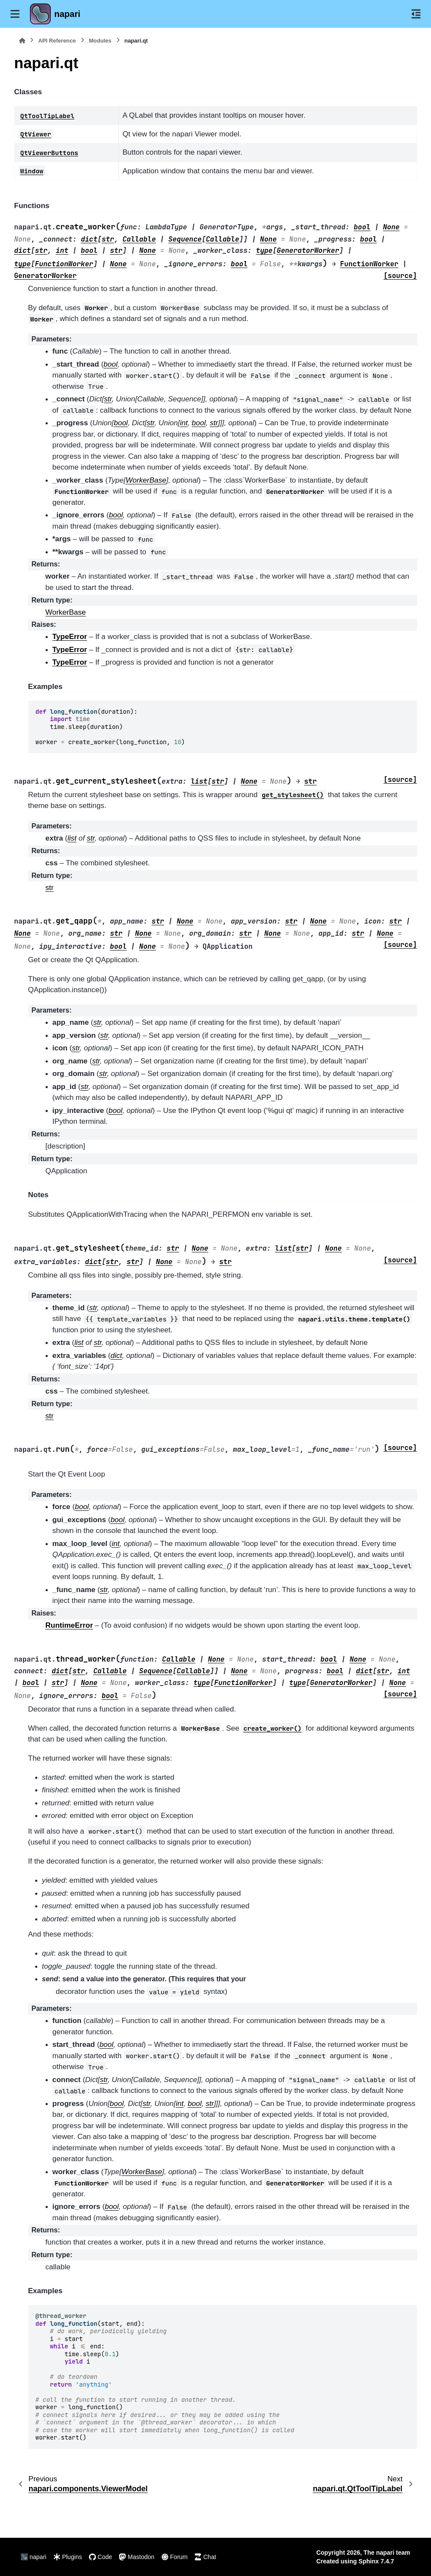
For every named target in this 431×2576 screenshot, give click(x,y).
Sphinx (369, 2561)
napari (67, 14)
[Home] (22, 40)
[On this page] (416, 14)
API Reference (57, 40)
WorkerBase (66, 612)
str (50, 888)
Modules (100, 40)
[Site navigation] (15, 14)
